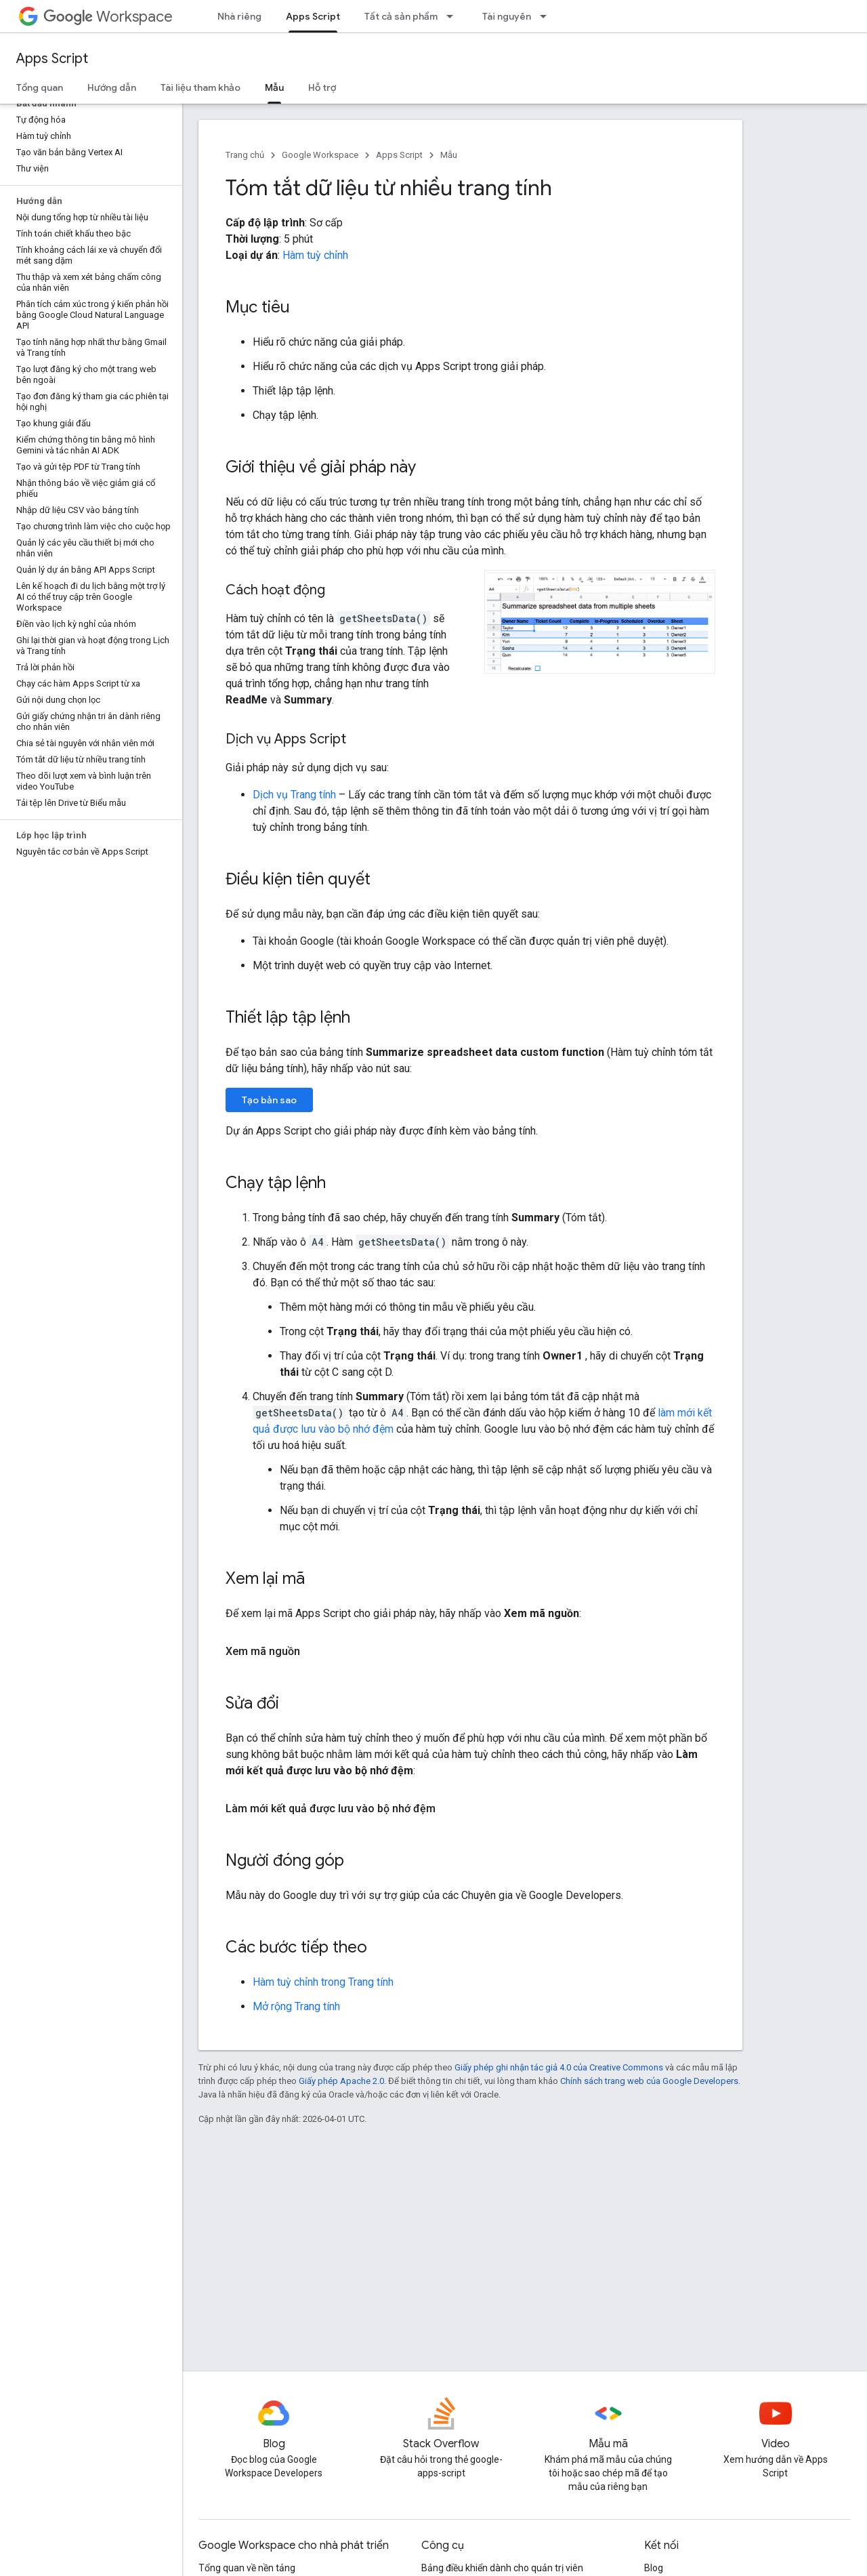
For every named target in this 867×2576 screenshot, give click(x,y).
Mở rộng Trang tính (296, 2006)
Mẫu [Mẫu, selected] (274, 87)
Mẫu (448, 155)
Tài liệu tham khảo (200, 87)
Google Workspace (320, 155)
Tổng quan (39, 87)
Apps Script (52, 58)
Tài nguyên (506, 16)
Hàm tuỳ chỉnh (315, 255)
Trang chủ (245, 155)
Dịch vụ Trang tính (294, 794)
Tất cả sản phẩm (401, 16)
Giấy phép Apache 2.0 (341, 2081)
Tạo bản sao (269, 1100)
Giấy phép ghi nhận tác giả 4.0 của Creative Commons (558, 2067)
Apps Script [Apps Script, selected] (313, 16)
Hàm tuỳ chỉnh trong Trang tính (323, 1982)
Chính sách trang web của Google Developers (649, 2081)
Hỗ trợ (322, 87)
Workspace (108, 16)
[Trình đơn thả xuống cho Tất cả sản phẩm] (454, 16)
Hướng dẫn (111, 87)
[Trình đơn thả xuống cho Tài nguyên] (547, 16)
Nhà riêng (239, 16)
